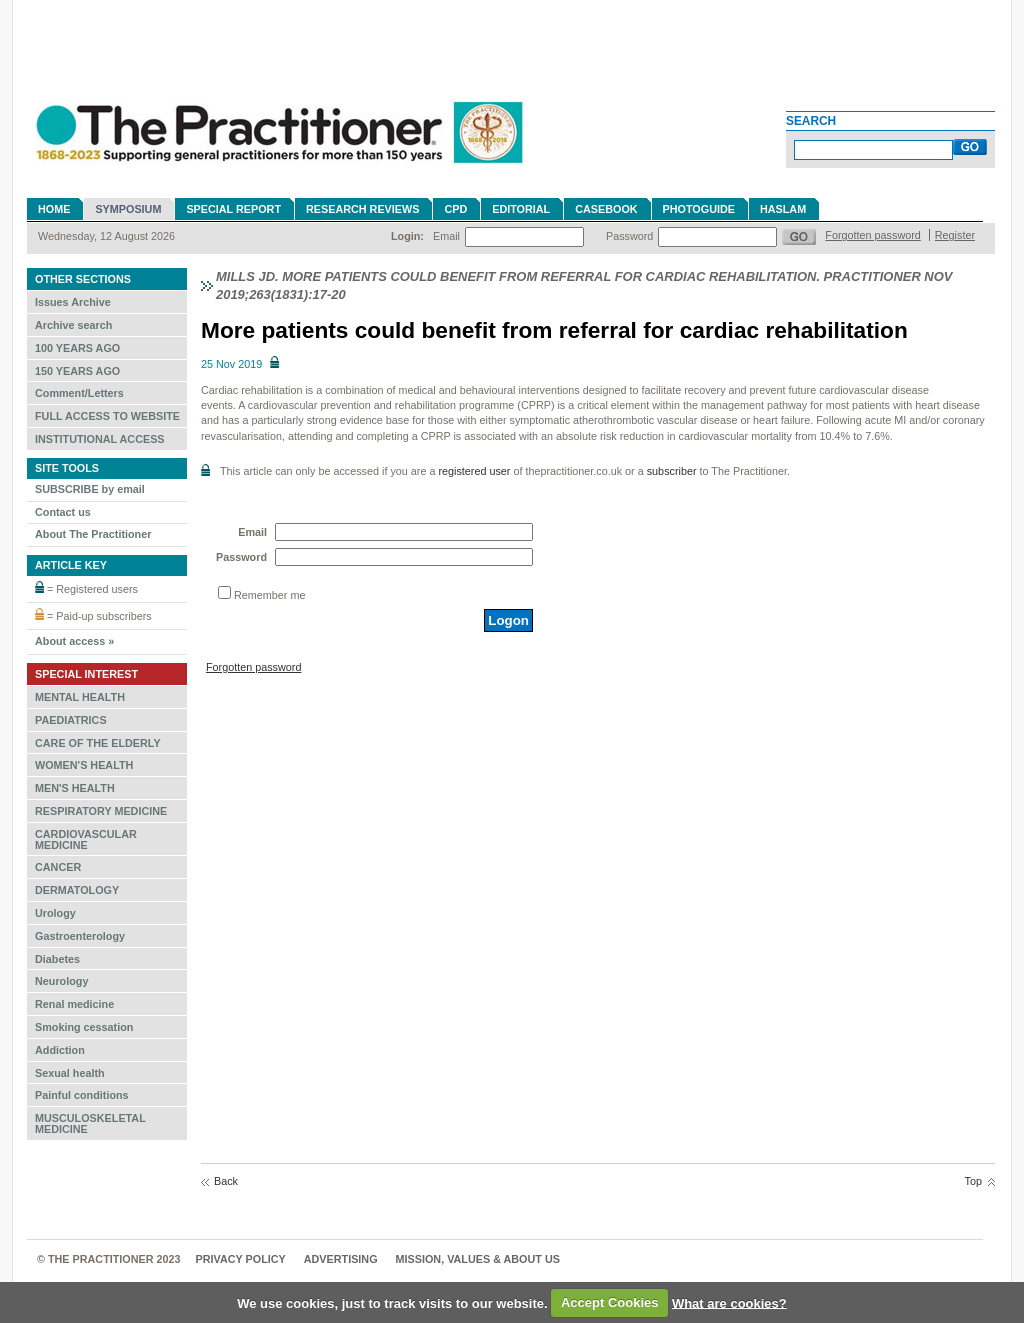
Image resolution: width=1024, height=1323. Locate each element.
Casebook (606, 209)
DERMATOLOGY (77, 890)
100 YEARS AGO (77, 348)
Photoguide (699, 209)
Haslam (783, 209)
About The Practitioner (93, 534)
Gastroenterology (80, 936)
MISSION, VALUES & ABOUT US (478, 1259)
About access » (74, 641)
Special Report (233, 209)
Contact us (63, 512)
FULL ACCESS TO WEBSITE (107, 416)
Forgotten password (872, 235)
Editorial (521, 209)
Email (446, 236)
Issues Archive (73, 302)
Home (54, 209)
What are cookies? (729, 1302)
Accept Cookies (610, 1302)
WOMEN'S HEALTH (84, 765)
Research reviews (362, 209)
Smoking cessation (84, 1027)
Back (226, 1181)
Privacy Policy (241, 1259)
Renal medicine (74, 1004)
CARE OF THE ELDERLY (98, 743)
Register (955, 235)
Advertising (341, 1259)
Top (973, 1181)
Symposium (128, 209)
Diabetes (57, 959)
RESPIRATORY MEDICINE (101, 811)
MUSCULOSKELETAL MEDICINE (90, 1123)
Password (629, 236)
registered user (474, 471)
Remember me (269, 595)
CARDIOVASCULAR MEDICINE (86, 839)
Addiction (60, 1050)
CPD (455, 209)
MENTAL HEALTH (80, 697)
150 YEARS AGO (77, 371)
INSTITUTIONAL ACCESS (100, 439)
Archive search (73, 325)
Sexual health (70, 1073)
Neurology (61, 981)
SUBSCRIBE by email (90, 489)
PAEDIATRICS (71, 720)
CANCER (58, 867)
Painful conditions (82, 1095)
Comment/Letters (79, 393)
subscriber (672, 471)
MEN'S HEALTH (75, 788)
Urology (55, 913)
